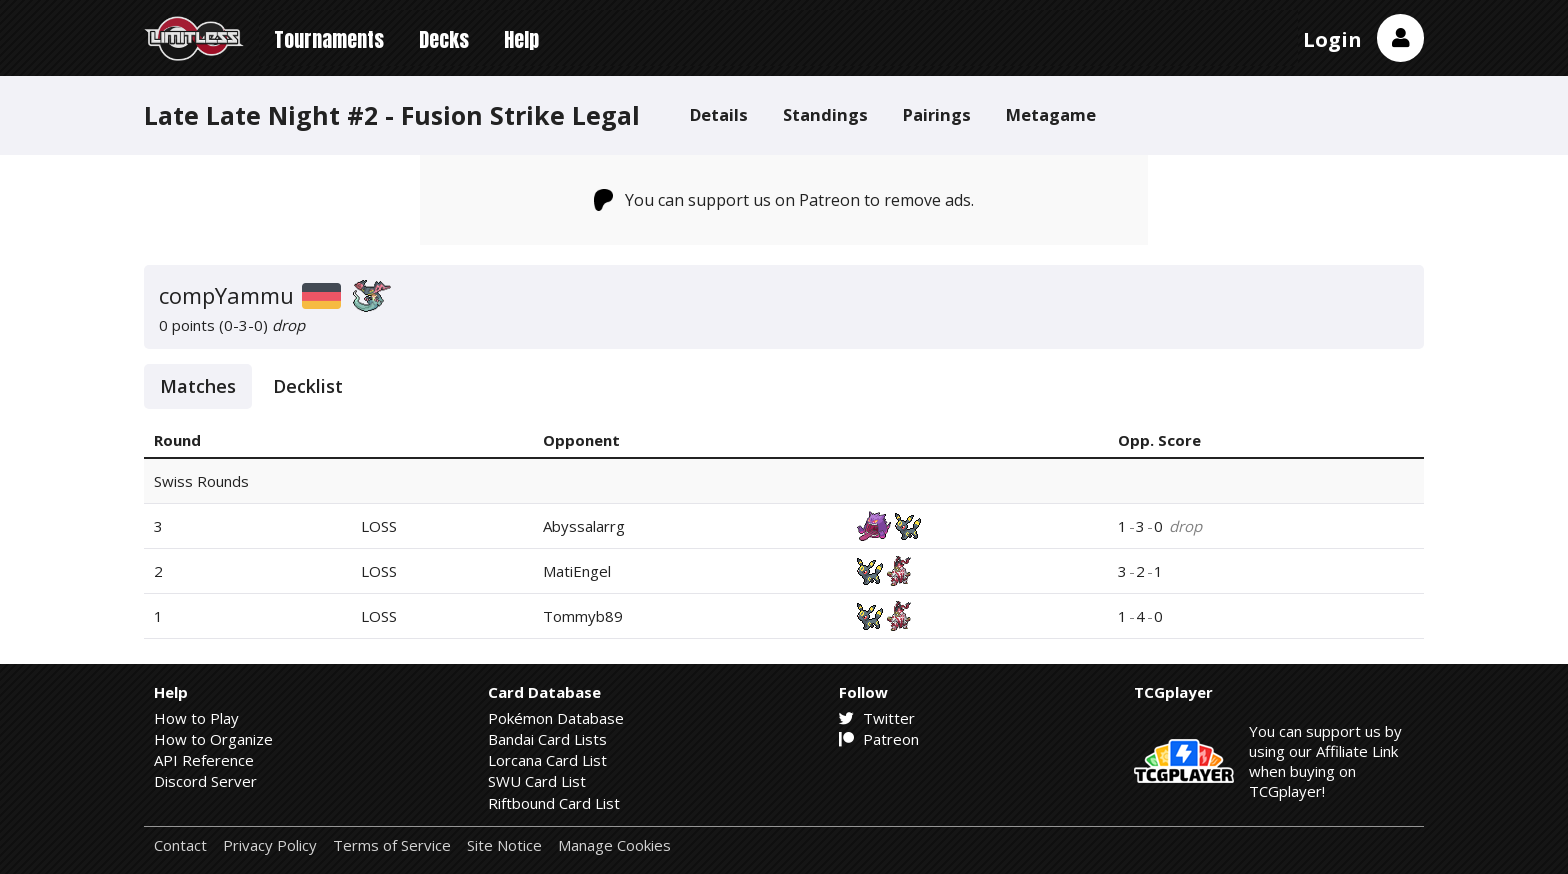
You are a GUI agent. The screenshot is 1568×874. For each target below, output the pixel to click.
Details (719, 114)
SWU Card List (537, 781)
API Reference (204, 760)
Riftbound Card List (554, 803)
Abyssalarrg (584, 526)
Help (521, 39)
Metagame (1051, 114)
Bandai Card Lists (547, 739)
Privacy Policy (270, 845)
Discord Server (205, 781)
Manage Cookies (614, 845)
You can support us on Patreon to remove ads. (784, 200)
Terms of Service (392, 845)
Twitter (877, 718)
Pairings (937, 114)
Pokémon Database (556, 718)
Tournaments (329, 39)
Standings (825, 114)
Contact (180, 845)
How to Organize (213, 739)
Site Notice (504, 845)
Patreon (879, 739)
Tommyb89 (583, 616)
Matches (198, 386)
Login (1332, 39)
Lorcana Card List (547, 760)
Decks (444, 39)
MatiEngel (577, 571)
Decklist (308, 386)
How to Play (196, 718)
